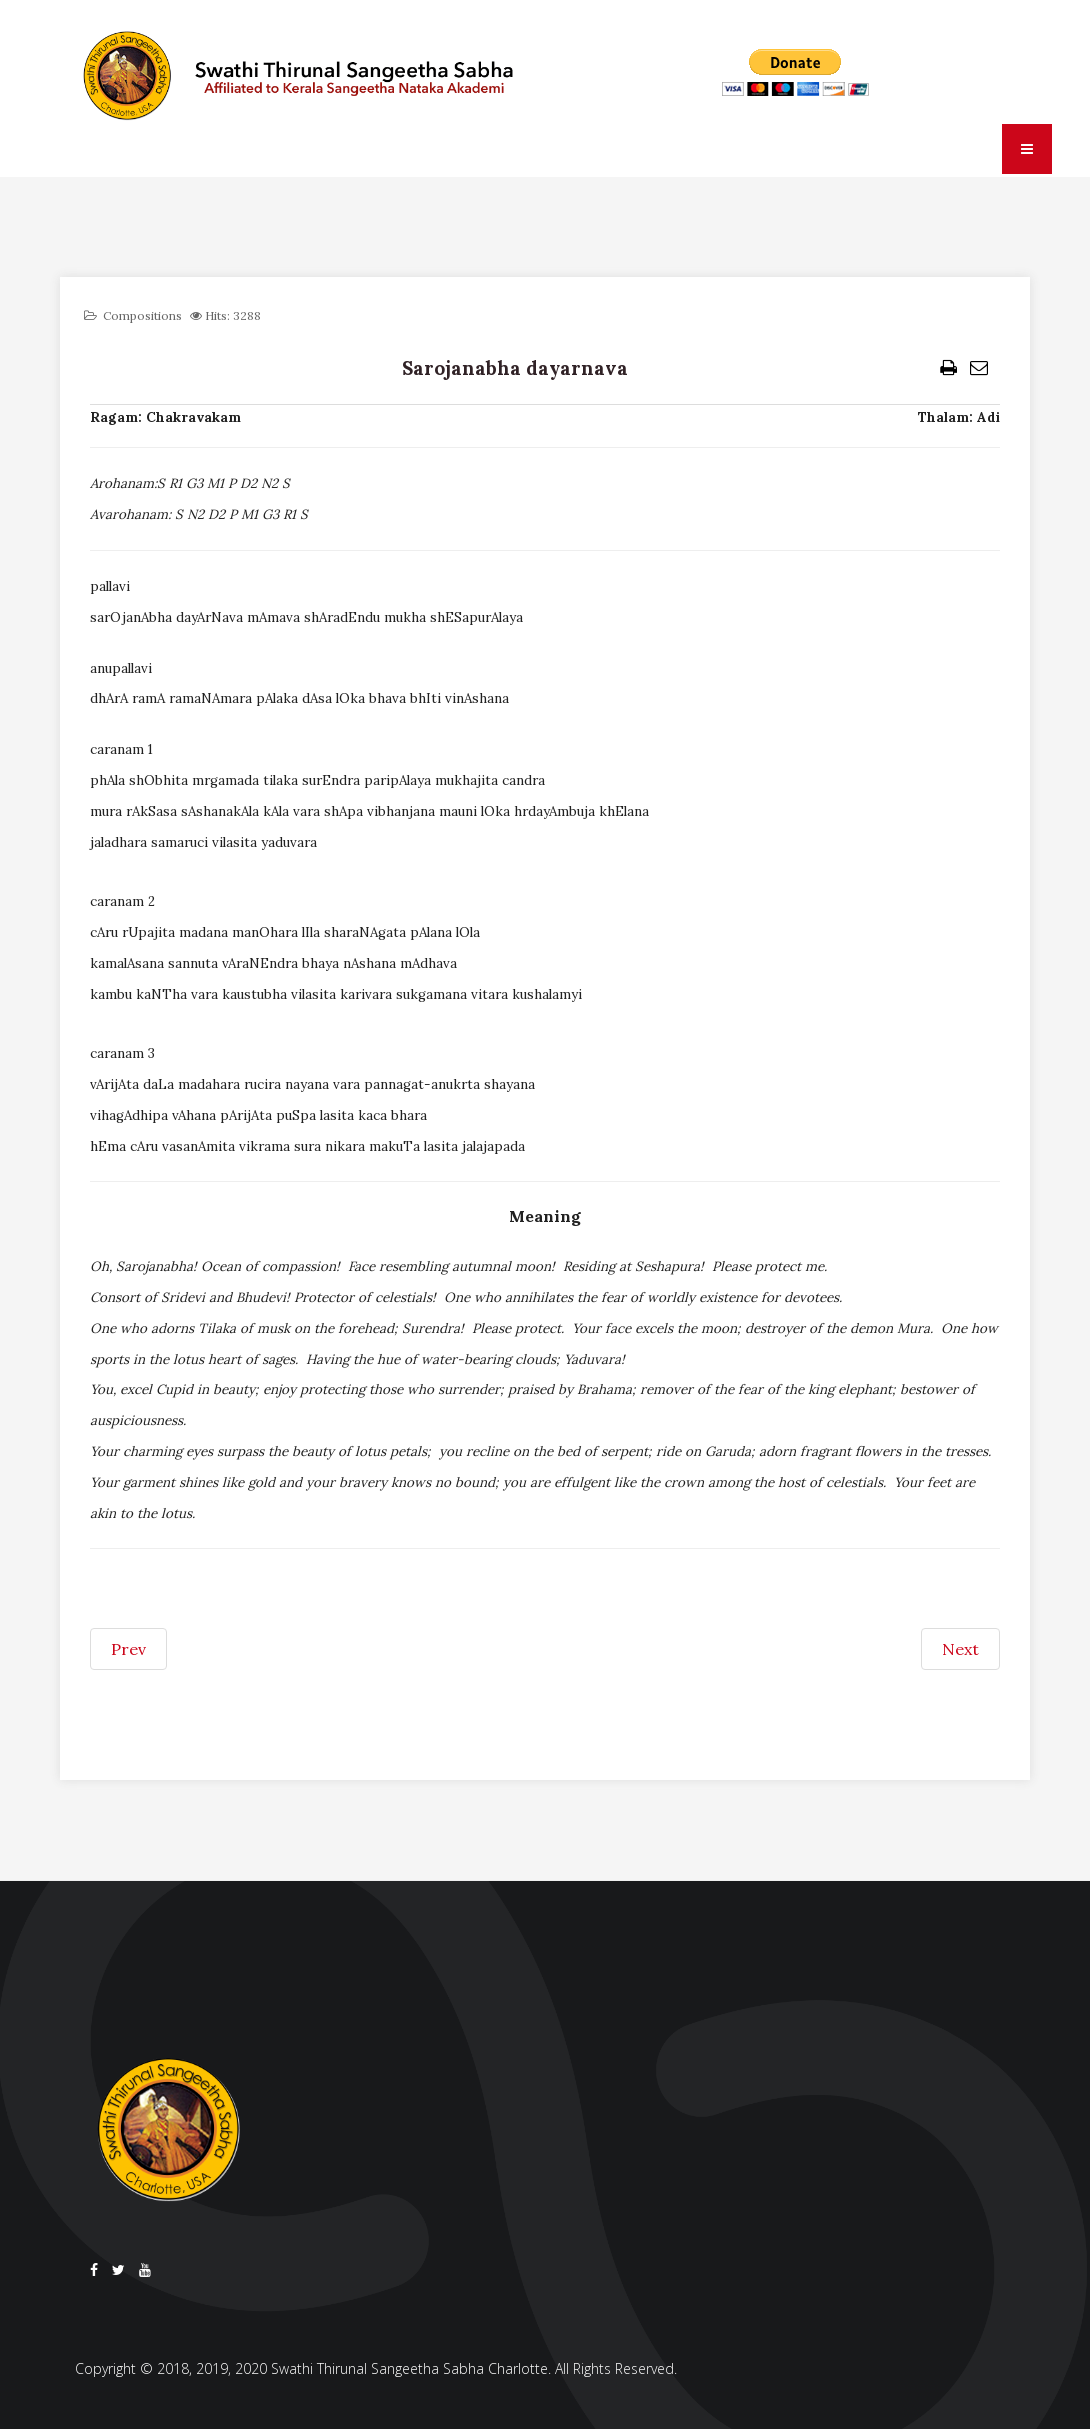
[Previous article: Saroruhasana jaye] (128, 1649)
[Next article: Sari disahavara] (960, 1649)
